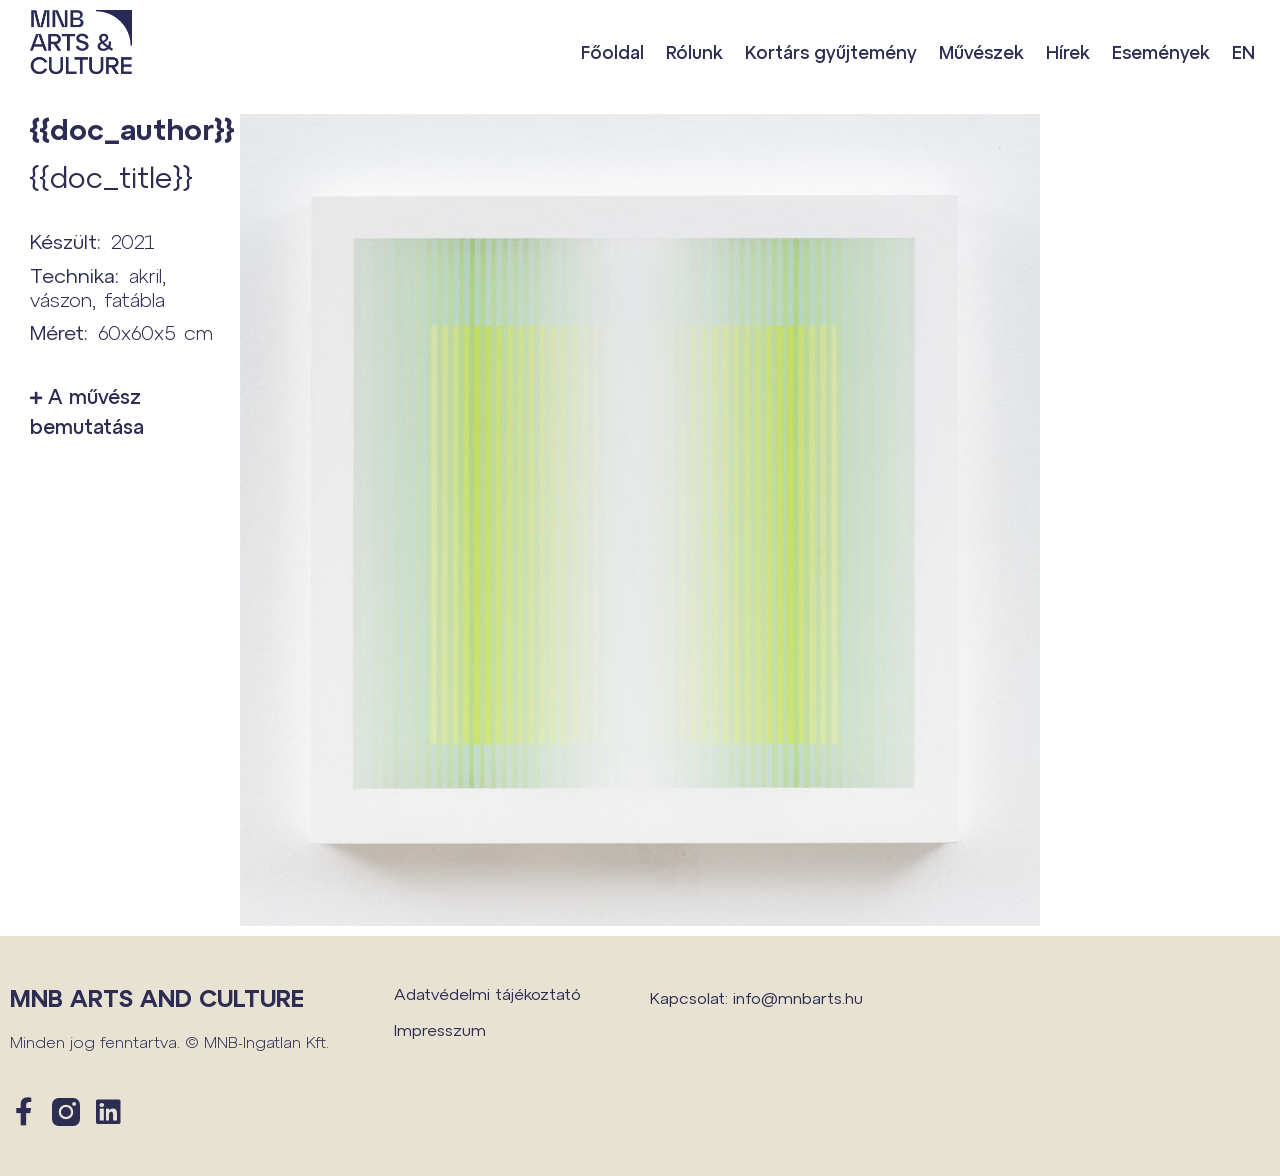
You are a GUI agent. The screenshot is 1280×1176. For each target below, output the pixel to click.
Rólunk (694, 52)
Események (1161, 52)
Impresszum (440, 1029)
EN (1243, 52)
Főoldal (612, 52)
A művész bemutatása (87, 411)
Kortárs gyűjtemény (831, 52)
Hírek (1068, 52)
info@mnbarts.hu (798, 997)
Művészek (981, 52)
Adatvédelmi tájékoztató (487, 993)
